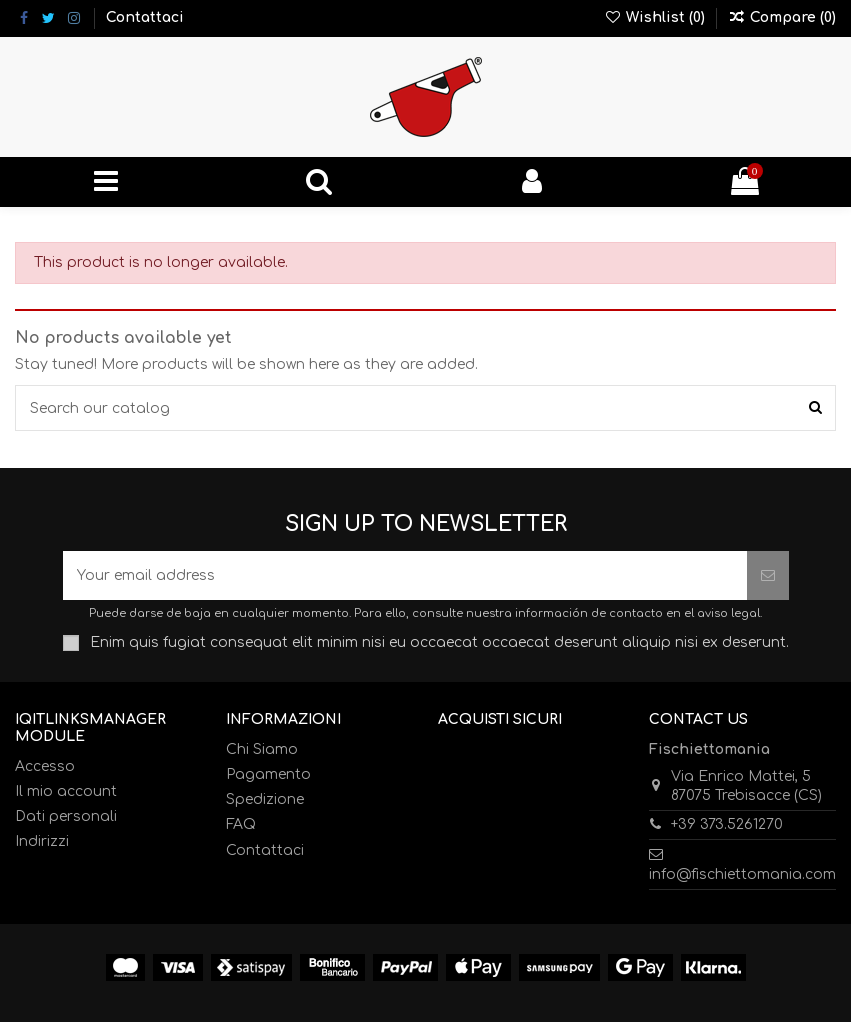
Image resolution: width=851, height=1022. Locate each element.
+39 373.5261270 (727, 824)
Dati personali (66, 816)
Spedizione (265, 799)
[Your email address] (405, 575)
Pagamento (268, 774)
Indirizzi (42, 841)
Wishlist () (656, 17)
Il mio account (66, 791)
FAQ (241, 824)
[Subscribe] (768, 575)
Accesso (45, 766)
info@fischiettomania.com (742, 874)
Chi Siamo (262, 749)
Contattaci (145, 17)
